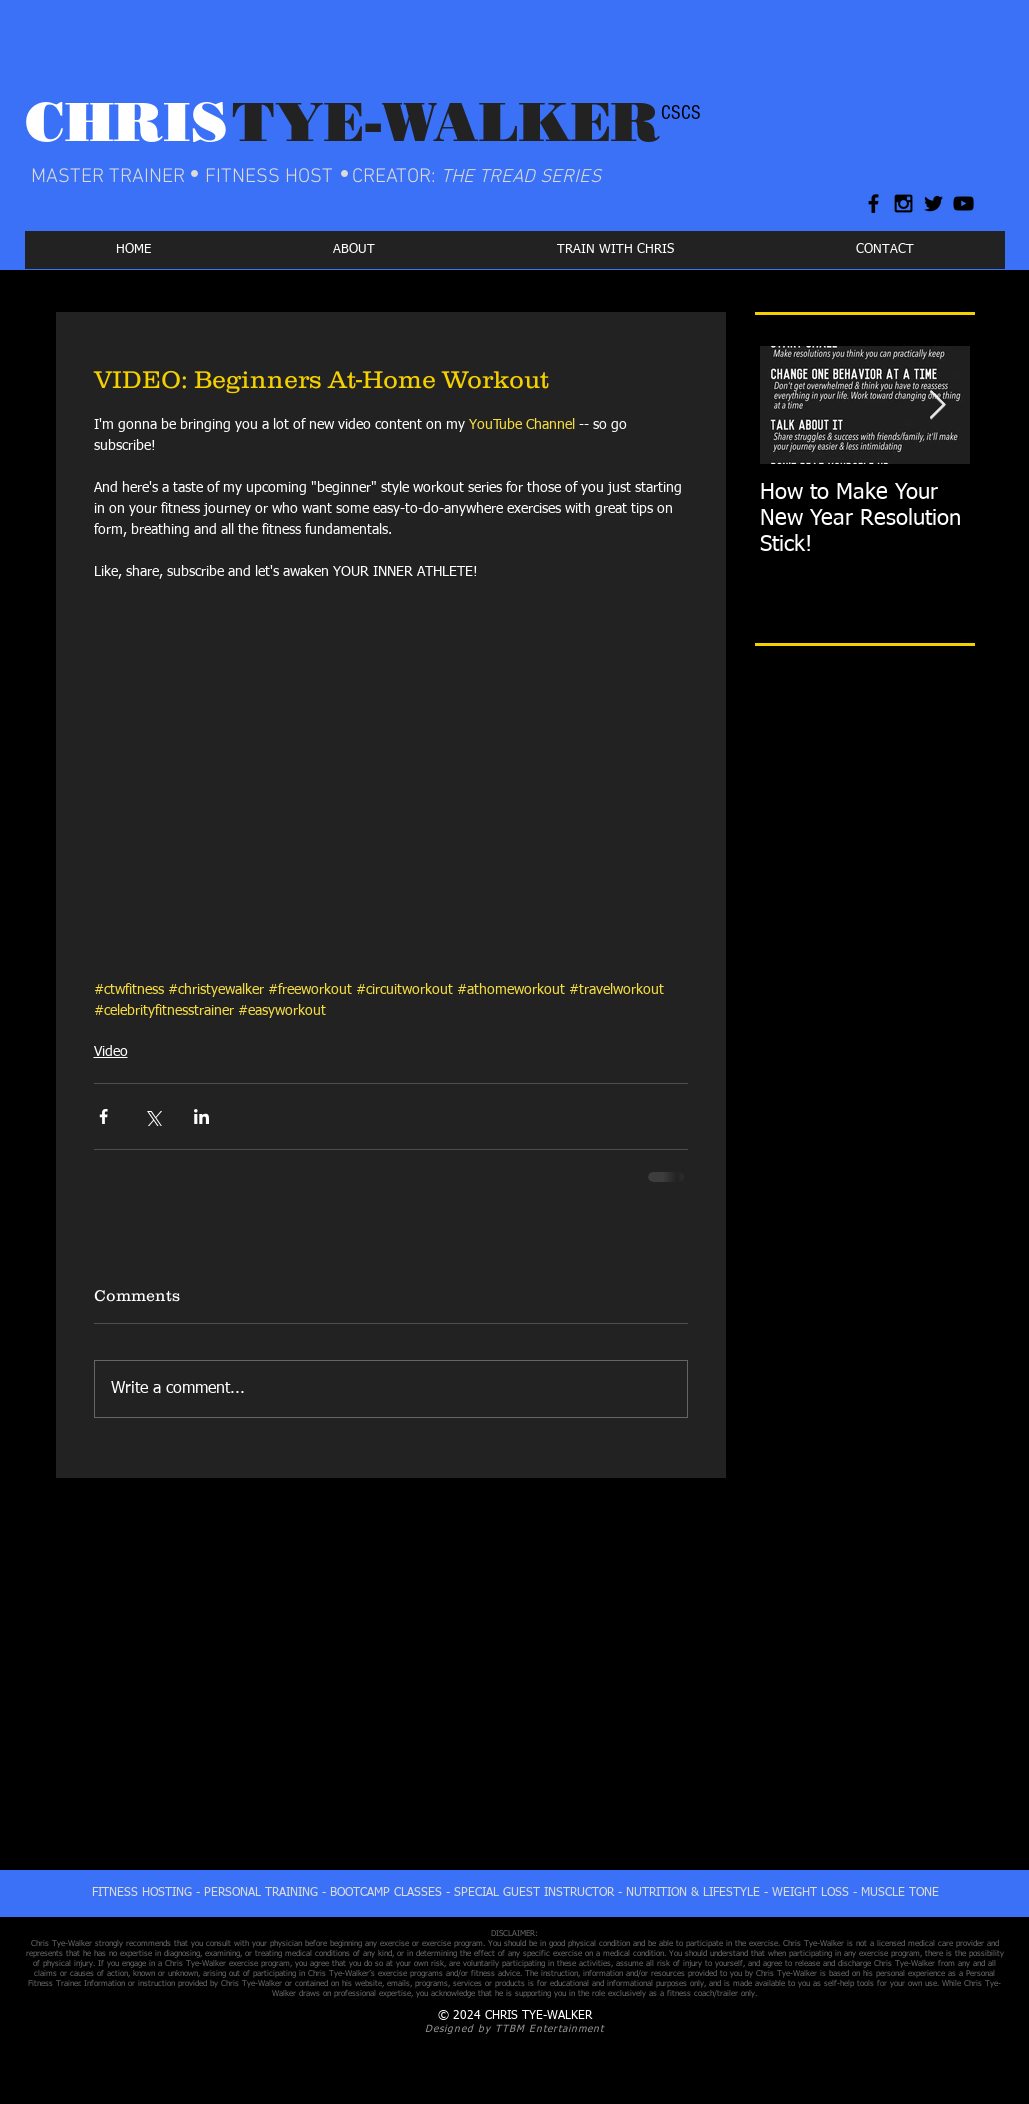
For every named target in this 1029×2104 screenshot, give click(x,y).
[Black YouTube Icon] (963, 203)
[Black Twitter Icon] (933, 203)
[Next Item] (938, 405)
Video (111, 1052)
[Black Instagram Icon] (903, 203)
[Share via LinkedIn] (201, 1116)
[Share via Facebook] (103, 1116)
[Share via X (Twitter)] (152, 1116)
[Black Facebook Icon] (873, 203)
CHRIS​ (126, 121)
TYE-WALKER (446, 121)
